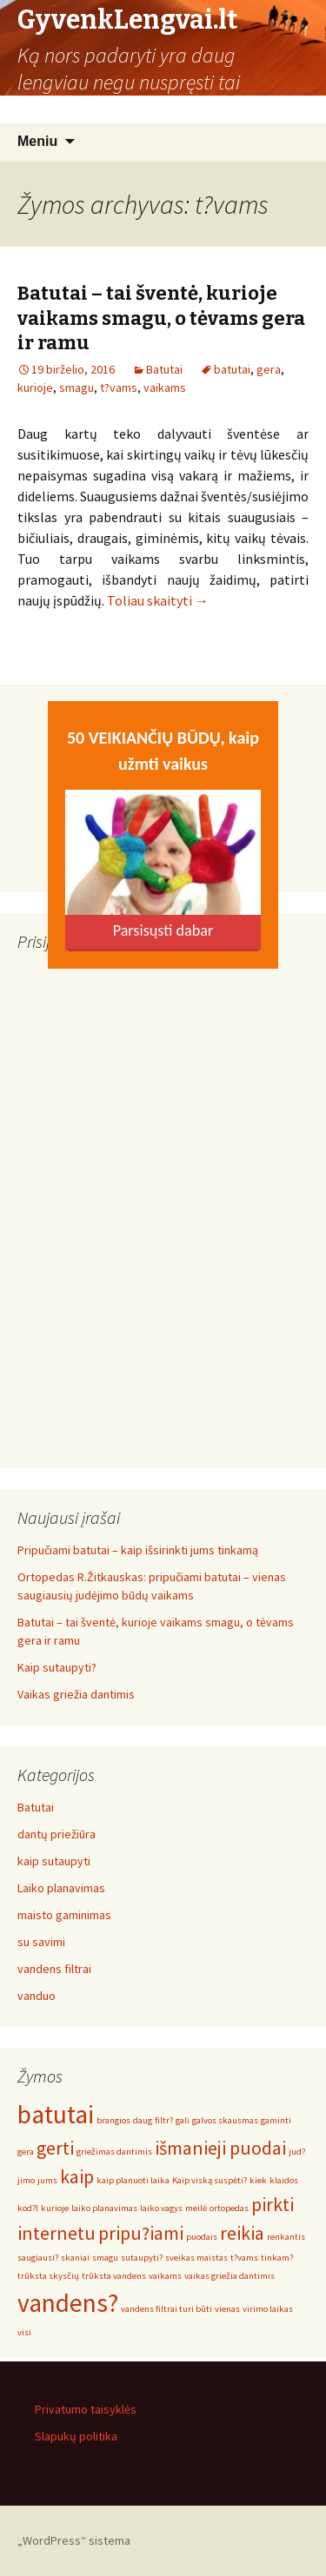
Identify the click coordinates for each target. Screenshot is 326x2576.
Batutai (164, 369)
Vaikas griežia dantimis (76, 1694)
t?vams (118, 387)
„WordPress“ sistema (73, 2540)
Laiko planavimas (61, 1888)
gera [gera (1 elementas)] (25, 2151)
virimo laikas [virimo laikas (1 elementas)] (268, 2308)
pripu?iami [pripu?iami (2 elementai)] (140, 2233)
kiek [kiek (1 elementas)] (258, 2180)
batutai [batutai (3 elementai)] (55, 2114)
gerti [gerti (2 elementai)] (55, 2148)
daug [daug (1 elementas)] (142, 2120)
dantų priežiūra (56, 1834)
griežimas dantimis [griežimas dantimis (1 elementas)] (114, 2151)
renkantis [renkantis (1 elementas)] (286, 2236)
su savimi (41, 1942)
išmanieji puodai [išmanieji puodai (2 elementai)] (220, 2148)
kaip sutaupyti (53, 1861)
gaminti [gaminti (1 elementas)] (276, 2120)
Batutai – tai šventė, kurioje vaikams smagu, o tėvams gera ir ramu (161, 317)
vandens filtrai (54, 1969)
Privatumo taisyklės (85, 2409)
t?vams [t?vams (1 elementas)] (244, 2257)
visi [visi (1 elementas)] (24, 2332)
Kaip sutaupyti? (56, 1667)
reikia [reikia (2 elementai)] (242, 2233)
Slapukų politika (76, 2436)
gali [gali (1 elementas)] (183, 2120)
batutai (232, 369)
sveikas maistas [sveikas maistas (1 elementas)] (196, 2257)
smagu (76, 387)
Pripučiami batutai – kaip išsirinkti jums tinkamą (137, 1550)
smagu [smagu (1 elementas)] (105, 2257)
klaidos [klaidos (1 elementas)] (283, 2180)
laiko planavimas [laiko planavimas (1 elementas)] (104, 2208)
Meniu (37, 141)
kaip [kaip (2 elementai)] (77, 2176)
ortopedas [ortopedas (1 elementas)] (229, 2208)
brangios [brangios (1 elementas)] (113, 2120)
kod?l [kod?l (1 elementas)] (27, 2208)
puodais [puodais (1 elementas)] (201, 2236)
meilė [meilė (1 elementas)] (196, 2208)
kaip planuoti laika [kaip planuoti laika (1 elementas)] (133, 2180)
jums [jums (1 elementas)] (47, 2180)
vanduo (36, 1995)
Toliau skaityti (158, 600)
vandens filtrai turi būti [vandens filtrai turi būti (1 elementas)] (166, 2308)
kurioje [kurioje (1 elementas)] (55, 2208)
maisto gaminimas (64, 1915)
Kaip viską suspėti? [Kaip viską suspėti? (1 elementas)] (209, 2180)
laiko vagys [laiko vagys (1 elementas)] (161, 2208)
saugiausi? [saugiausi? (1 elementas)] (37, 2257)
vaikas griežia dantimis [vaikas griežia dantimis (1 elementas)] (229, 2275)
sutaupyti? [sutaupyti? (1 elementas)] (142, 2257)
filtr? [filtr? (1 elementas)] (164, 2120)
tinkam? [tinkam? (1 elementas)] (277, 2257)
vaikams (164, 387)
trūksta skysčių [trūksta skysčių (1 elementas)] (48, 2275)
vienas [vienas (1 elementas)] (227, 2308)
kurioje (35, 387)
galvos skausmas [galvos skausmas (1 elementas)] (225, 2120)
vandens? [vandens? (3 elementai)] (67, 2303)
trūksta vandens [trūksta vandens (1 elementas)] (114, 2275)
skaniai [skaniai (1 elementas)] (75, 2257)
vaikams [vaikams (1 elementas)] (165, 2275)
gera (268, 369)
